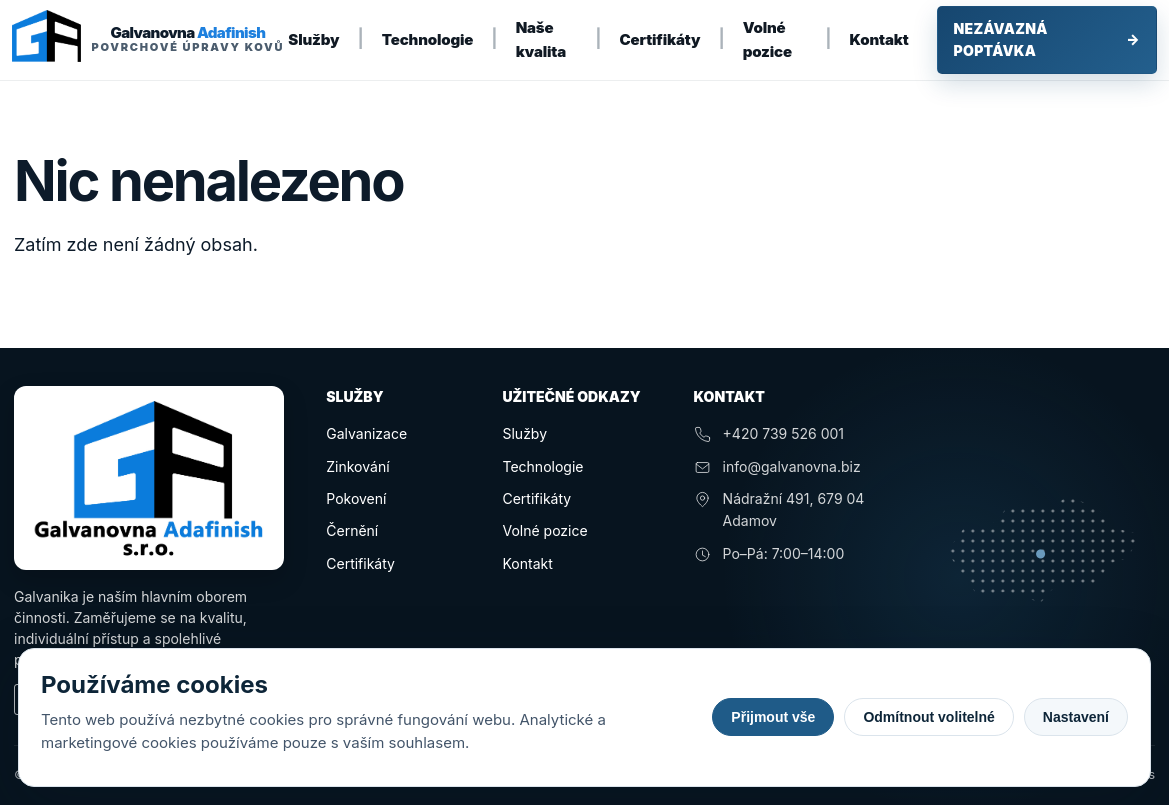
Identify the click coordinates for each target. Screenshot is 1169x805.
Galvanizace (366, 433)
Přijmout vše (773, 717)
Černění (352, 530)
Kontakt (879, 39)
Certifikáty (660, 39)
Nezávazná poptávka (1047, 39)
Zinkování (357, 466)
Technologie (428, 39)
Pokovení (356, 498)
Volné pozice (767, 39)
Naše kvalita (541, 39)
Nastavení (1076, 717)
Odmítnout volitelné (928, 717)
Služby (313, 39)
